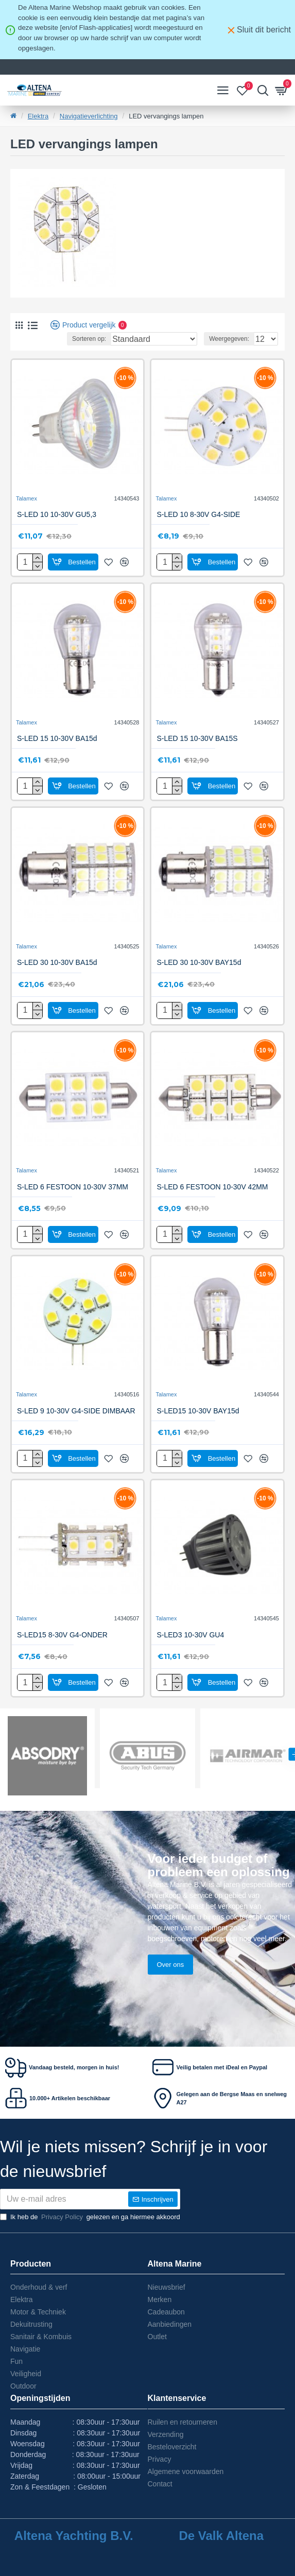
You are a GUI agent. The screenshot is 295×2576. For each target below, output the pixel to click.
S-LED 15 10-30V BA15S (197, 738)
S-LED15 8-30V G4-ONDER (62, 1635)
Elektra (38, 116)
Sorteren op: (89, 338)
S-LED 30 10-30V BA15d (57, 962)
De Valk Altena (221, 2536)
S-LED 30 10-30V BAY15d (199, 962)
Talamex (26, 498)
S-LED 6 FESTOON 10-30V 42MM (212, 1187)
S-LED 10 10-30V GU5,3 (56, 514)
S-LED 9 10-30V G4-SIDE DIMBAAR (76, 1411)
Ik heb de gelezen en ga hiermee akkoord (90, 2217)
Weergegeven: (229, 338)
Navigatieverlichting (89, 116)
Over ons (170, 1964)
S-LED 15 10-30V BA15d (57, 738)
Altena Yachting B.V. (73, 2536)
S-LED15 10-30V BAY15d (198, 1411)
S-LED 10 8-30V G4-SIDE (198, 514)
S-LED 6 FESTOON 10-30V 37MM (72, 1187)
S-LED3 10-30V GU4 (190, 1635)
